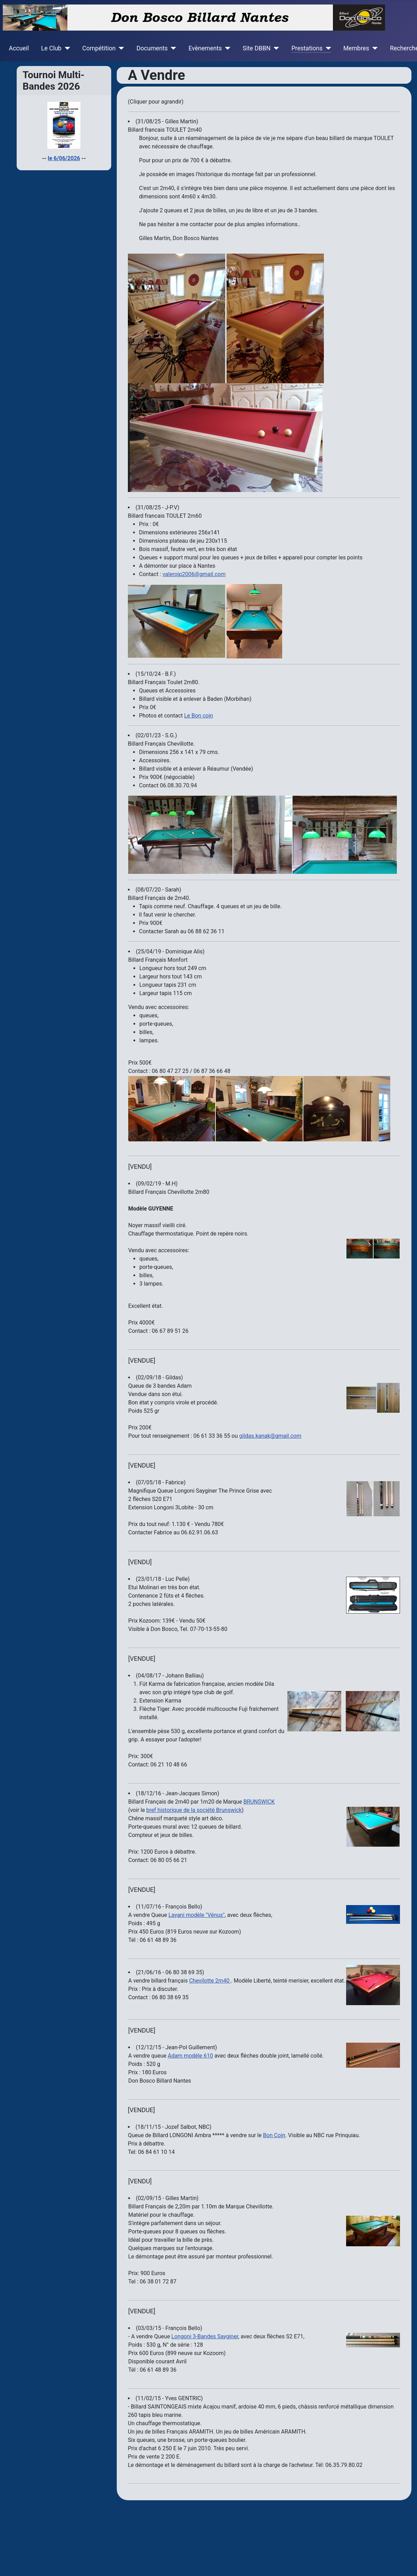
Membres (356, 48)
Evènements (205, 48)
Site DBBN (256, 48)
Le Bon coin (198, 715)
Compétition (99, 48)
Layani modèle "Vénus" (197, 1915)
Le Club (51, 48)
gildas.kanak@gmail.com (270, 1436)
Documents (152, 48)
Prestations (307, 48)
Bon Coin (274, 2135)
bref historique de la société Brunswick (194, 1810)
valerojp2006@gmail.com (194, 574)
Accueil (19, 48)
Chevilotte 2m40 (210, 1980)
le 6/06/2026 (64, 158)
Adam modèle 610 (190, 2055)
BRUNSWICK (259, 1801)
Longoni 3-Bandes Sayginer (204, 2336)
